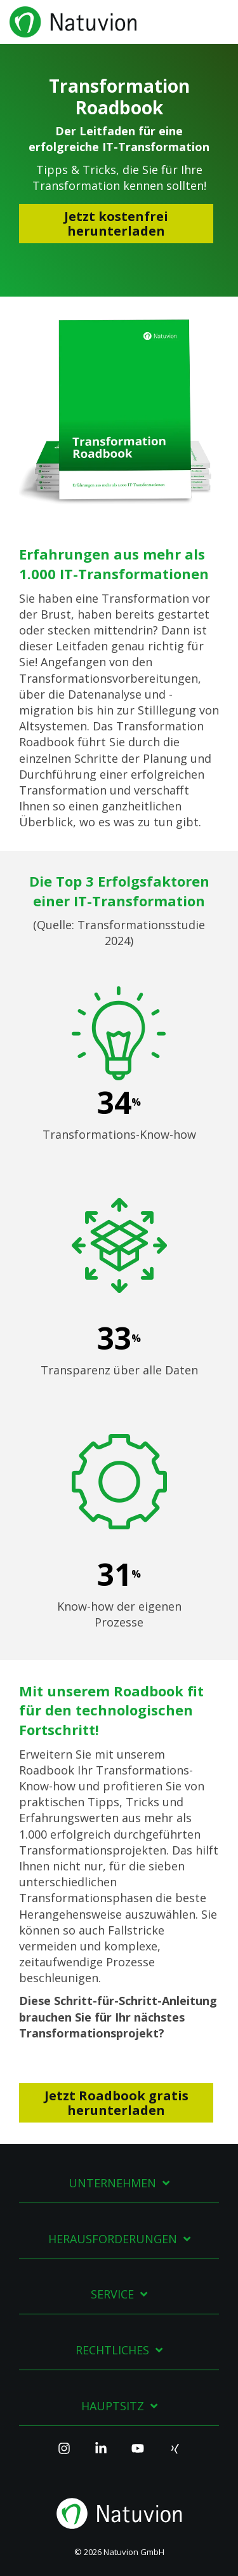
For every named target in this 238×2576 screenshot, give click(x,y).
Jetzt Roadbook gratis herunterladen (116, 2103)
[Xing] (174, 2454)
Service (112, 2294)
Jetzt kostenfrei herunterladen (116, 223)
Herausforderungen (112, 2239)
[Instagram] (64, 2454)
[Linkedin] (101, 2454)
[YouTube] (137, 2454)
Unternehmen (112, 2183)
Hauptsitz (112, 2406)
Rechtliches (112, 2350)
